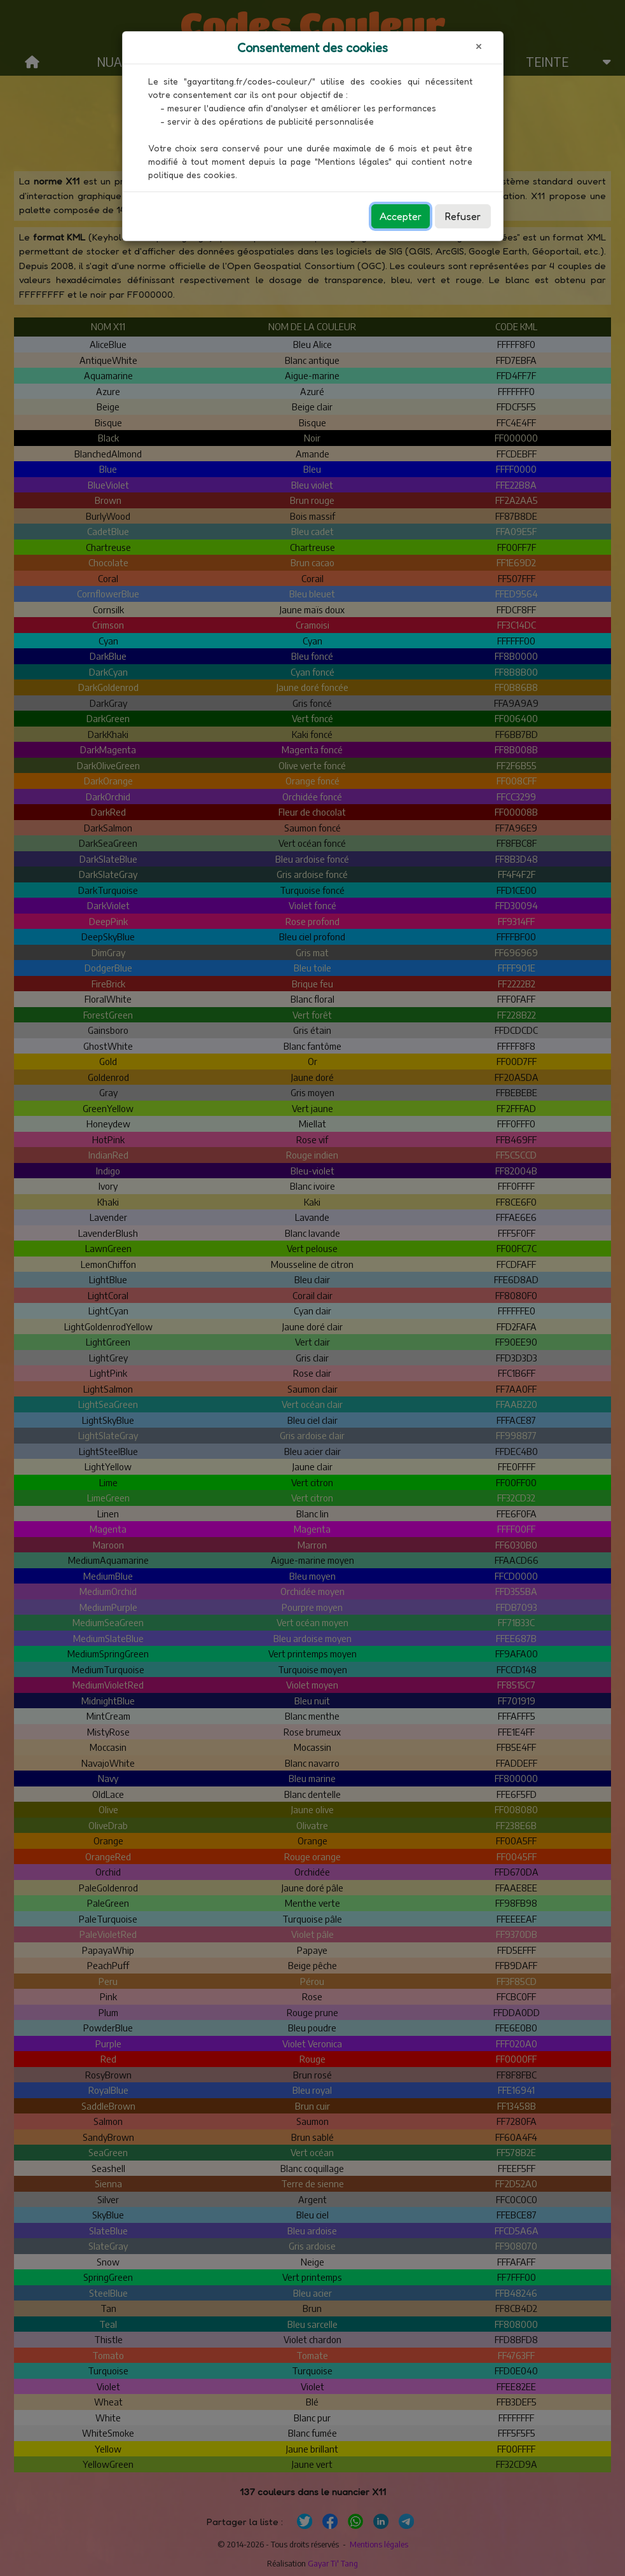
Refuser (463, 216)
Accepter (401, 216)
